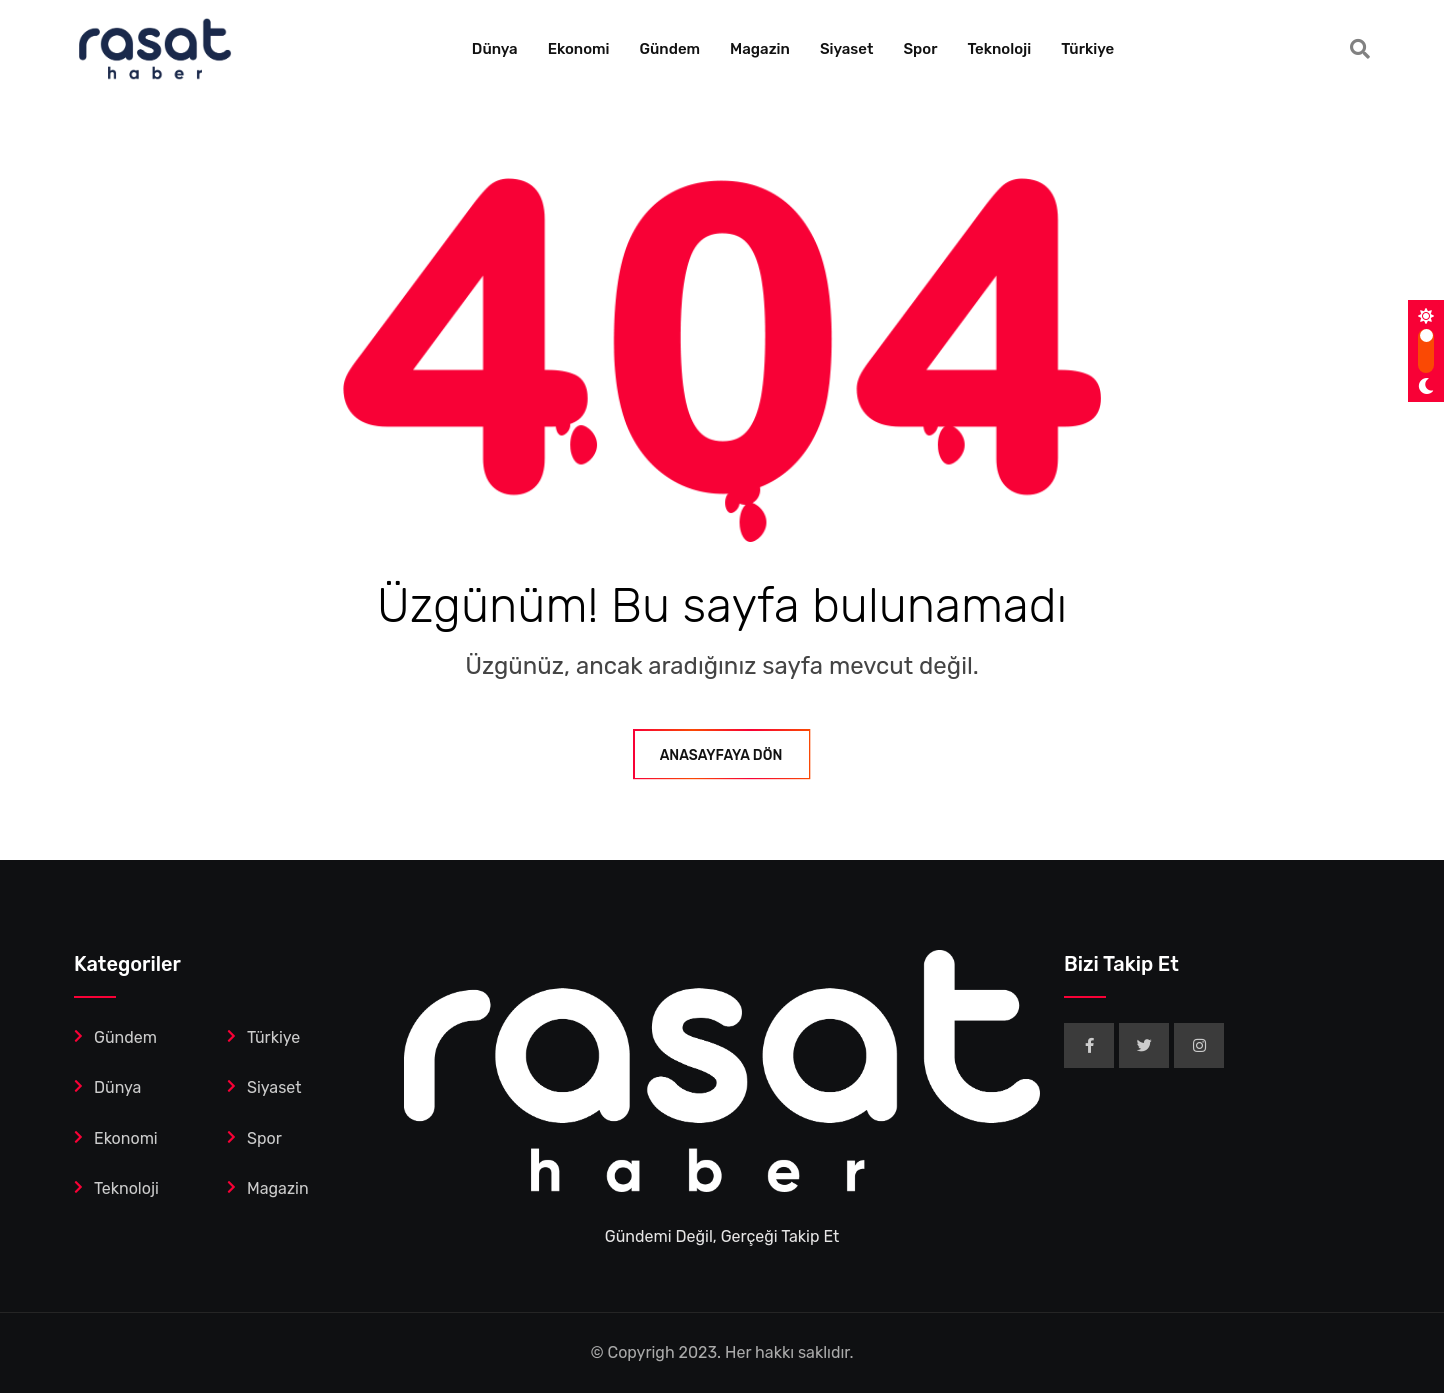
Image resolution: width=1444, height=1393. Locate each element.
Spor (920, 49)
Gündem (670, 49)
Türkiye (1087, 49)
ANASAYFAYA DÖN (722, 755)
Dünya (495, 49)
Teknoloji (999, 49)
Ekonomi (579, 49)
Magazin (760, 49)
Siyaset (847, 49)
